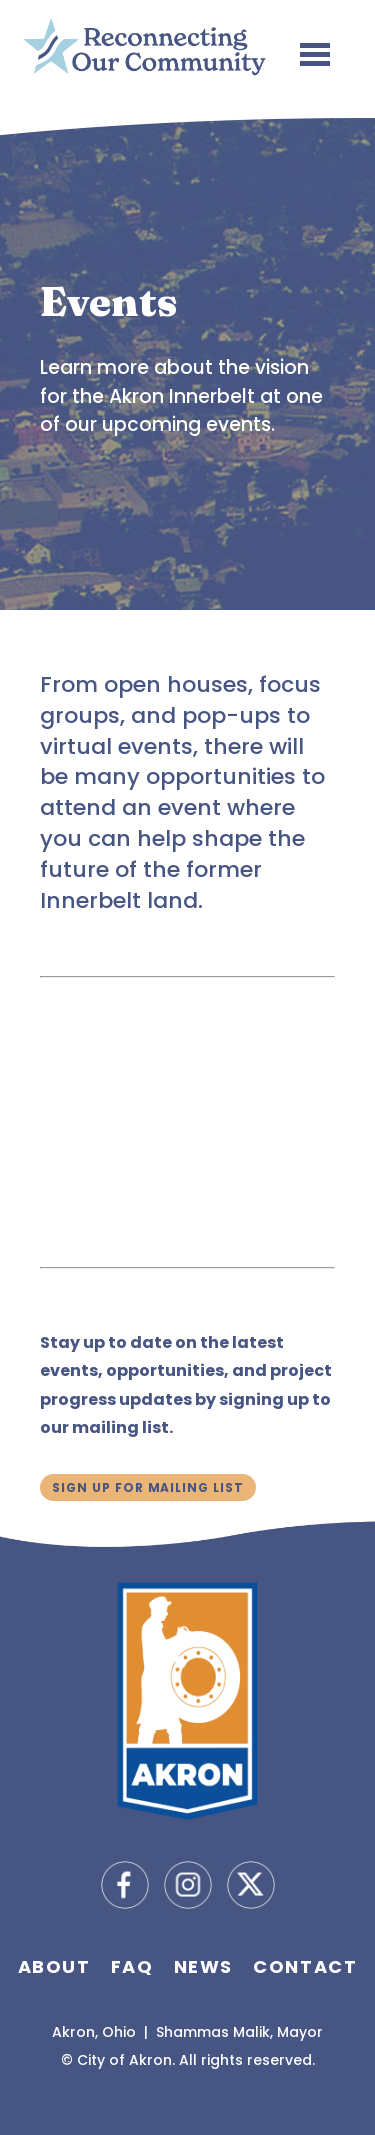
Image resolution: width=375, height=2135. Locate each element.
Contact (305, 1966)
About (54, 1966)
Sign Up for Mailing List (148, 1487)
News (203, 1966)
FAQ (132, 1966)
